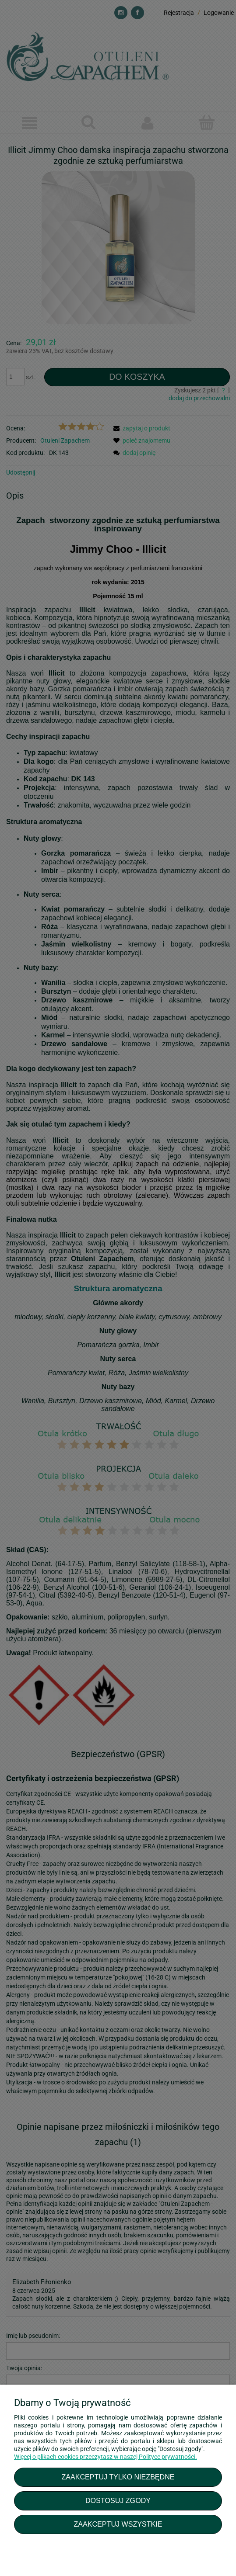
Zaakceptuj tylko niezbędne (117, 2477)
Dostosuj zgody (118, 2500)
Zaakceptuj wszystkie (118, 2524)
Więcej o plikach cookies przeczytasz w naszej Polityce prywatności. (105, 2456)
